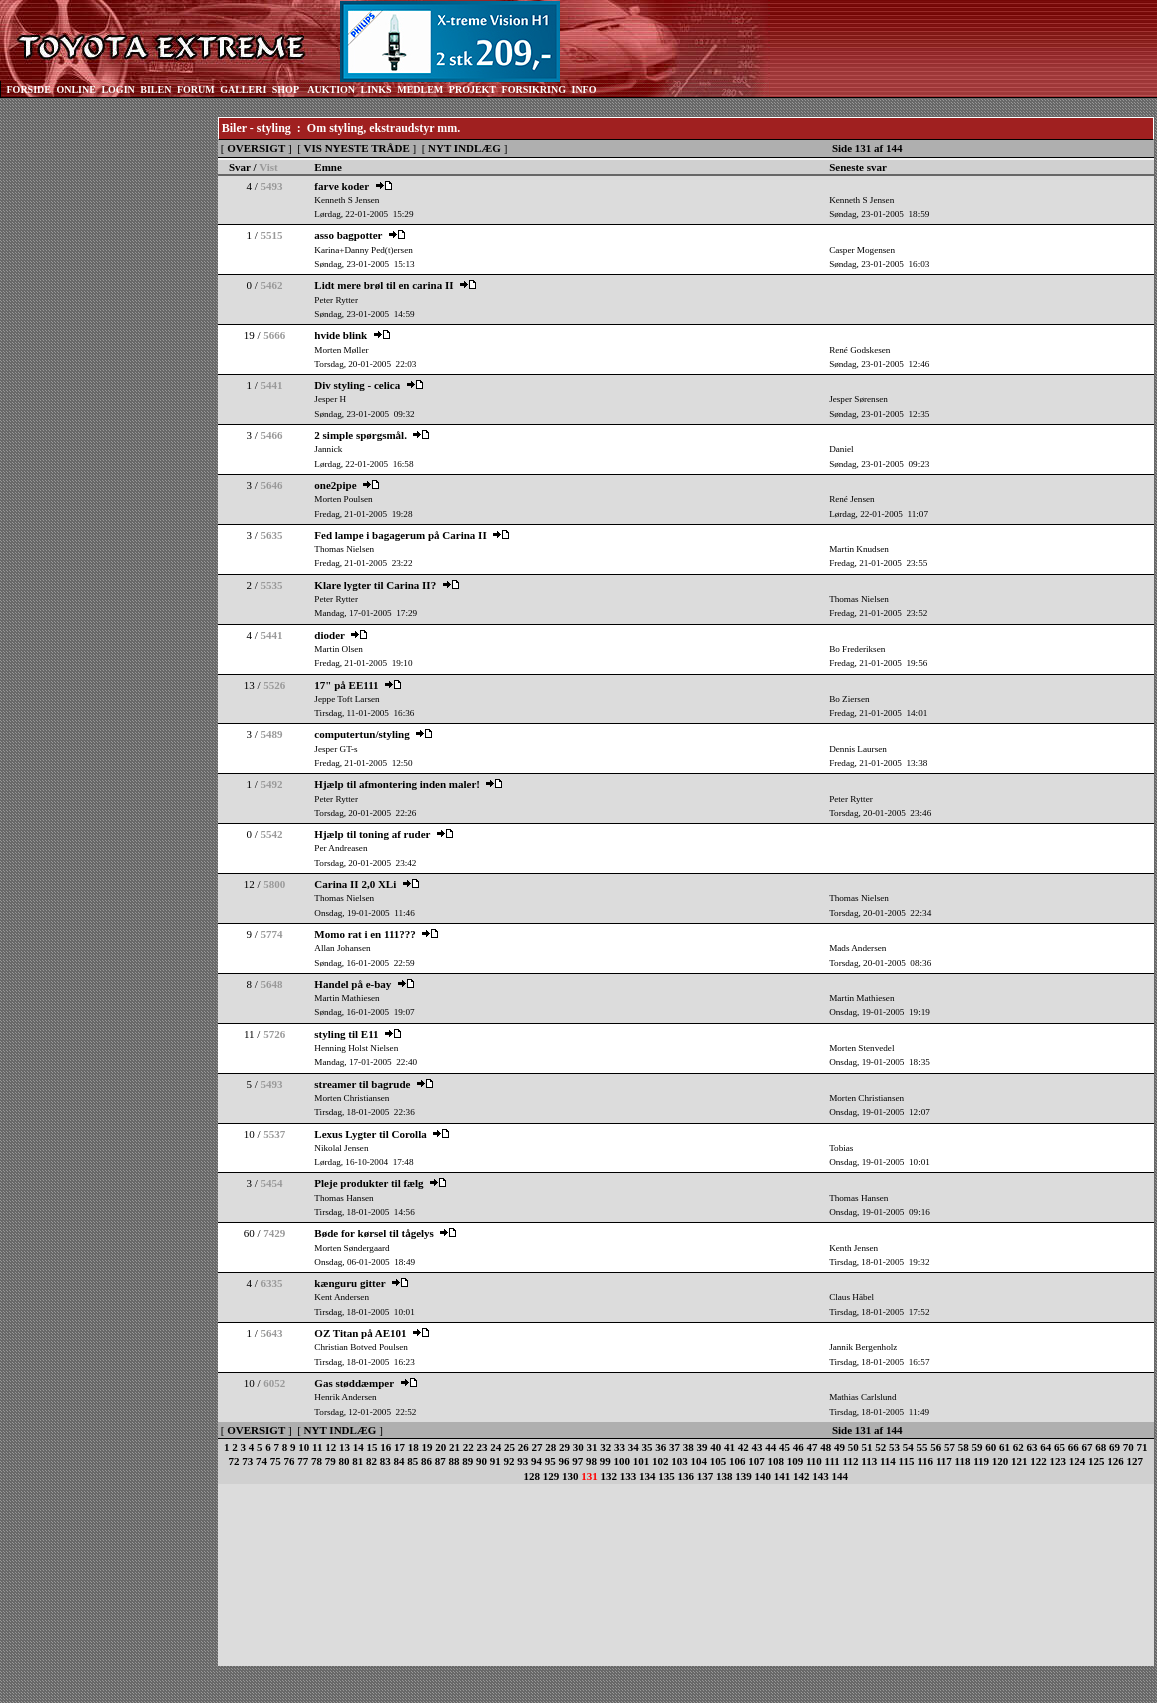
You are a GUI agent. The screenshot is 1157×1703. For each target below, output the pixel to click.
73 (247, 1461)
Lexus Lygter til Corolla (370, 1134)
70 (1128, 1447)
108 (775, 1461)
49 (839, 1447)
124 (1077, 1461)
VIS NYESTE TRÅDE (357, 148)
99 (605, 1461)
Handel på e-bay (352, 984)
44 (770, 1447)
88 (453, 1461)
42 (743, 1447)
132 (609, 1476)
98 (591, 1461)
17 (399, 1447)
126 (1115, 1461)
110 (814, 1461)
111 (832, 1461)
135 (666, 1476)
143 (820, 1476)
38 (688, 1447)
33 (619, 1447)
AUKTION (331, 89)
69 (1114, 1447)
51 (866, 1447)
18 (413, 1447)
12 (330, 1447)
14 (358, 1447)
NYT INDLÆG (464, 148)
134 (647, 1476)
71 (1141, 1447)
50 (853, 1447)
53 (894, 1447)
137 (705, 1476)
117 (944, 1461)
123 (1058, 1461)
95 (550, 1461)
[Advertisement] (100, 418)
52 (880, 1447)
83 (385, 1461)
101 (641, 1461)
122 (1038, 1461)
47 (811, 1447)
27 (536, 1447)
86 (426, 1461)
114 (888, 1461)
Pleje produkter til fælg (368, 1183)
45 (784, 1447)
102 (660, 1461)
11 (317, 1447)
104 (698, 1461)
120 (1000, 1461)
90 (481, 1461)
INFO (583, 89)
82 (371, 1461)
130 (570, 1476)
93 (522, 1461)
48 (825, 1447)
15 (371, 1447)
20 (440, 1447)
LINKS (376, 89)
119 (981, 1461)
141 (782, 1476)
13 (344, 1447)
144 (840, 1476)
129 (551, 1476)
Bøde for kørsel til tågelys (374, 1233)
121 (1019, 1461)
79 (330, 1461)
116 (925, 1461)
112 (851, 1461)
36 (660, 1447)
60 (990, 1447)
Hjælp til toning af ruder (372, 834)
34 (633, 1447)
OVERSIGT (256, 148)
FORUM (196, 89)
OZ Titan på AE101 (360, 1333)
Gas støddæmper (354, 1383)
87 (440, 1461)
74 (261, 1461)
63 (1031, 1447)
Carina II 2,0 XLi (355, 884)
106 (737, 1461)
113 (869, 1461)
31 (591, 1447)
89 (467, 1461)
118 (963, 1461)
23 (481, 1447)
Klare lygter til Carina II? (375, 585)
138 (724, 1476)
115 (907, 1461)
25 (509, 1447)
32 (605, 1447)
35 (646, 1447)
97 (577, 1461)
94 (536, 1461)
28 (550, 1447)
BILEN (155, 89)
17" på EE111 (346, 685)
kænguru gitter (349, 1283)
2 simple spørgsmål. (360, 435)
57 (949, 1447)
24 (495, 1447)
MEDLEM (420, 89)
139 (743, 1476)
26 (523, 1447)
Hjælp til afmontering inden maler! (397, 784)
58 (963, 1447)
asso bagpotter (348, 235)
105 (718, 1461)
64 (1045, 1447)
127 (1135, 1461)
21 (454, 1447)
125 (1096, 1461)
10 (303, 1447)
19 (426, 1447)
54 (908, 1447)
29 (564, 1447)
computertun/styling (361, 734)
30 (578, 1447)
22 (468, 1447)
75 (275, 1461)
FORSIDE (29, 89)
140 (763, 1476)
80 (343, 1461)
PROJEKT (472, 89)
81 (357, 1461)
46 (798, 1447)
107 (756, 1461)
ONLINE (75, 89)
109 (795, 1461)
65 (1059, 1447)
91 (495, 1461)
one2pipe (335, 485)
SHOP (285, 89)
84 (398, 1461)
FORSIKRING (534, 89)
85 (412, 1461)
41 (729, 1447)
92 (508, 1461)
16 (385, 1447)
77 (302, 1461)
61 (1004, 1447)
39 (701, 1447)
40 (715, 1447)
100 (621, 1461)
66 (1073, 1447)
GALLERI (243, 89)
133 (628, 1476)
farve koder (341, 186)
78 (316, 1461)
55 (921, 1447)
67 (1086, 1447)
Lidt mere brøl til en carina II (383, 285)
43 (756, 1447)
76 (288, 1461)
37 (674, 1447)
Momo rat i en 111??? (364, 934)
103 (679, 1461)
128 (532, 1476)
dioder (329, 635)
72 (233, 1461)
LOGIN (117, 89)
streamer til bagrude (362, 1084)
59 (976, 1447)
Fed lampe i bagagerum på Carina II (400, 535)
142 (801, 1476)
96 (563, 1461)
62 (1018, 1447)
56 (935, 1447)
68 (1100, 1447)
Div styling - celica (357, 385)
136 (686, 1476)
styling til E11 (346, 1034)
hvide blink (340, 335)
